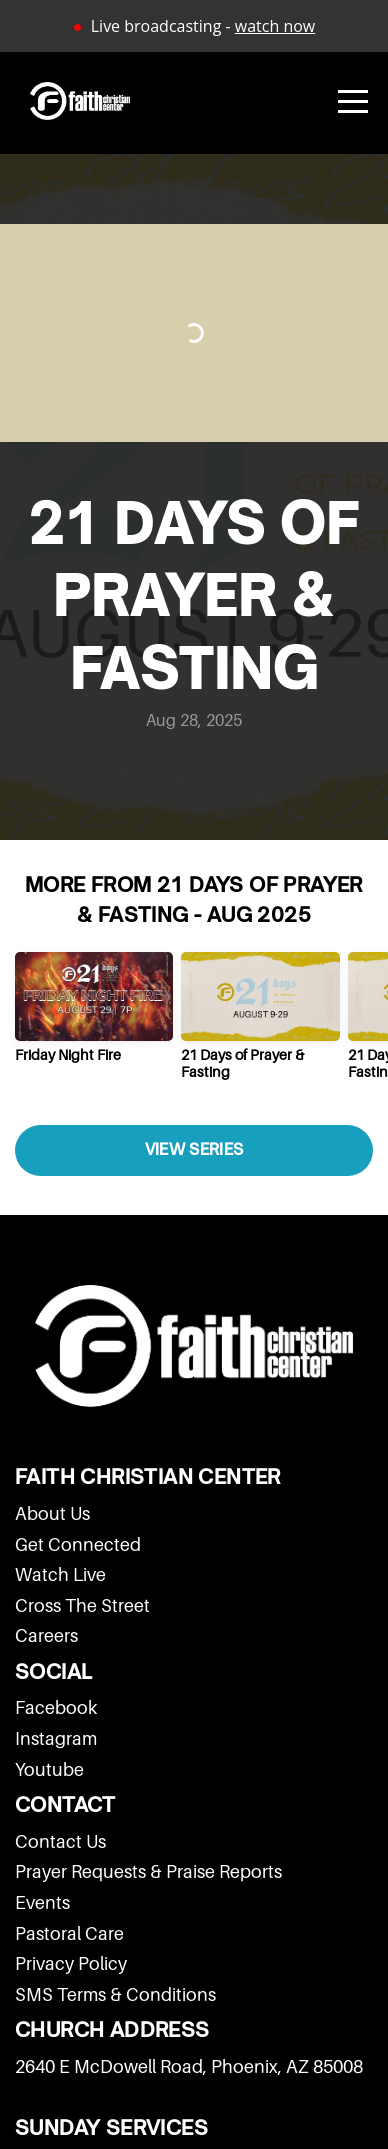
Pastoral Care (69, 1933)
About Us (52, 1513)
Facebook (56, 1707)
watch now (275, 26)
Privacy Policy (71, 1963)
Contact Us (60, 1841)
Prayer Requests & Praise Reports (148, 1871)
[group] (94, 1015)
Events (42, 1902)
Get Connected (78, 1544)
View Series (194, 1149)
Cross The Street (82, 1605)
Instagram (56, 1738)
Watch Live (60, 1574)
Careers (46, 1635)
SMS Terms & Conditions (115, 1994)
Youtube (49, 1769)
